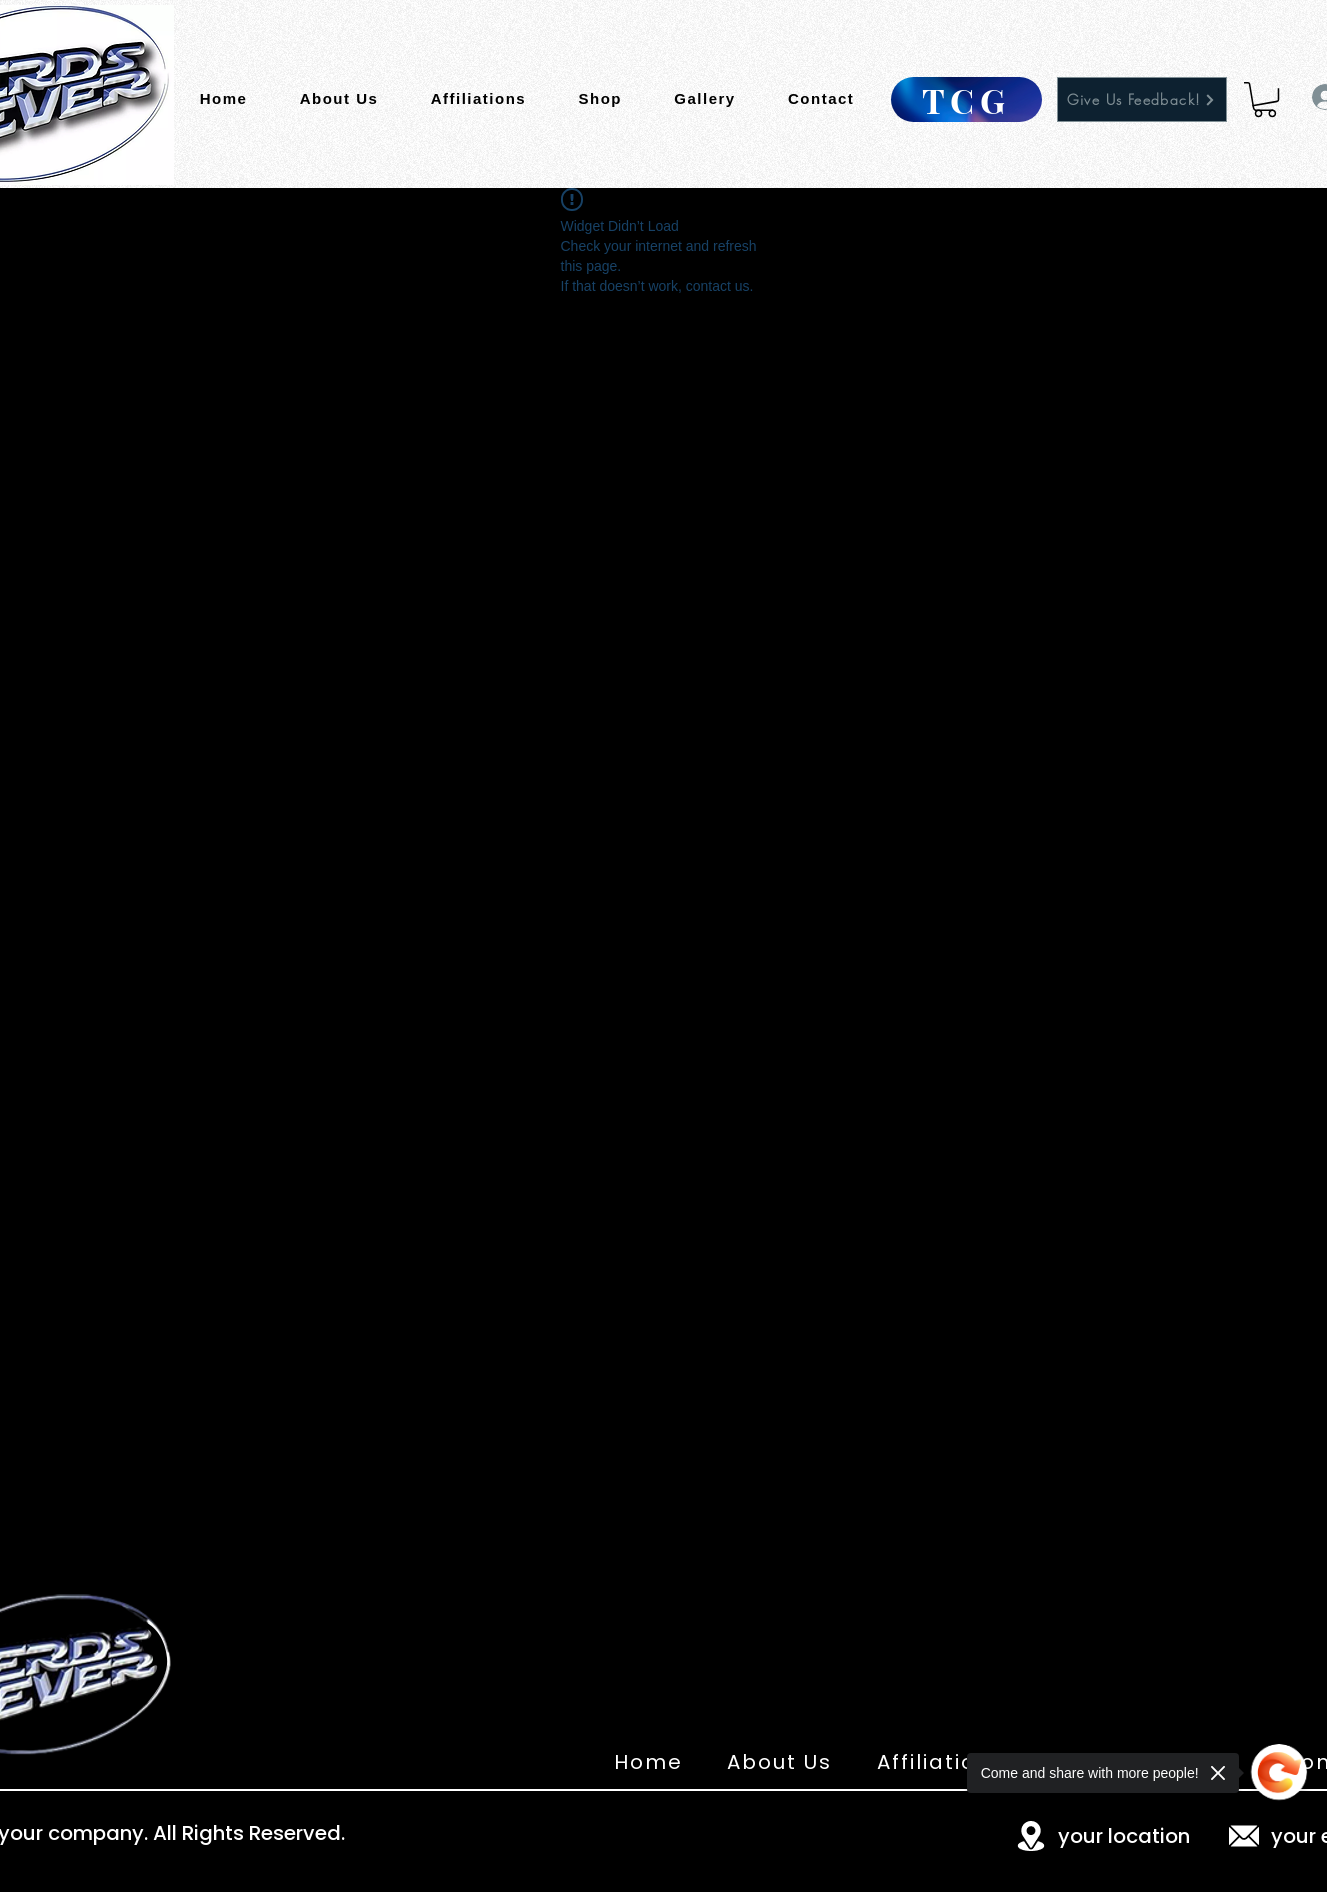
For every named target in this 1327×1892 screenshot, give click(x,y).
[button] (1265, 99)
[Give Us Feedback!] (1142, 99)
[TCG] (966, 99)
